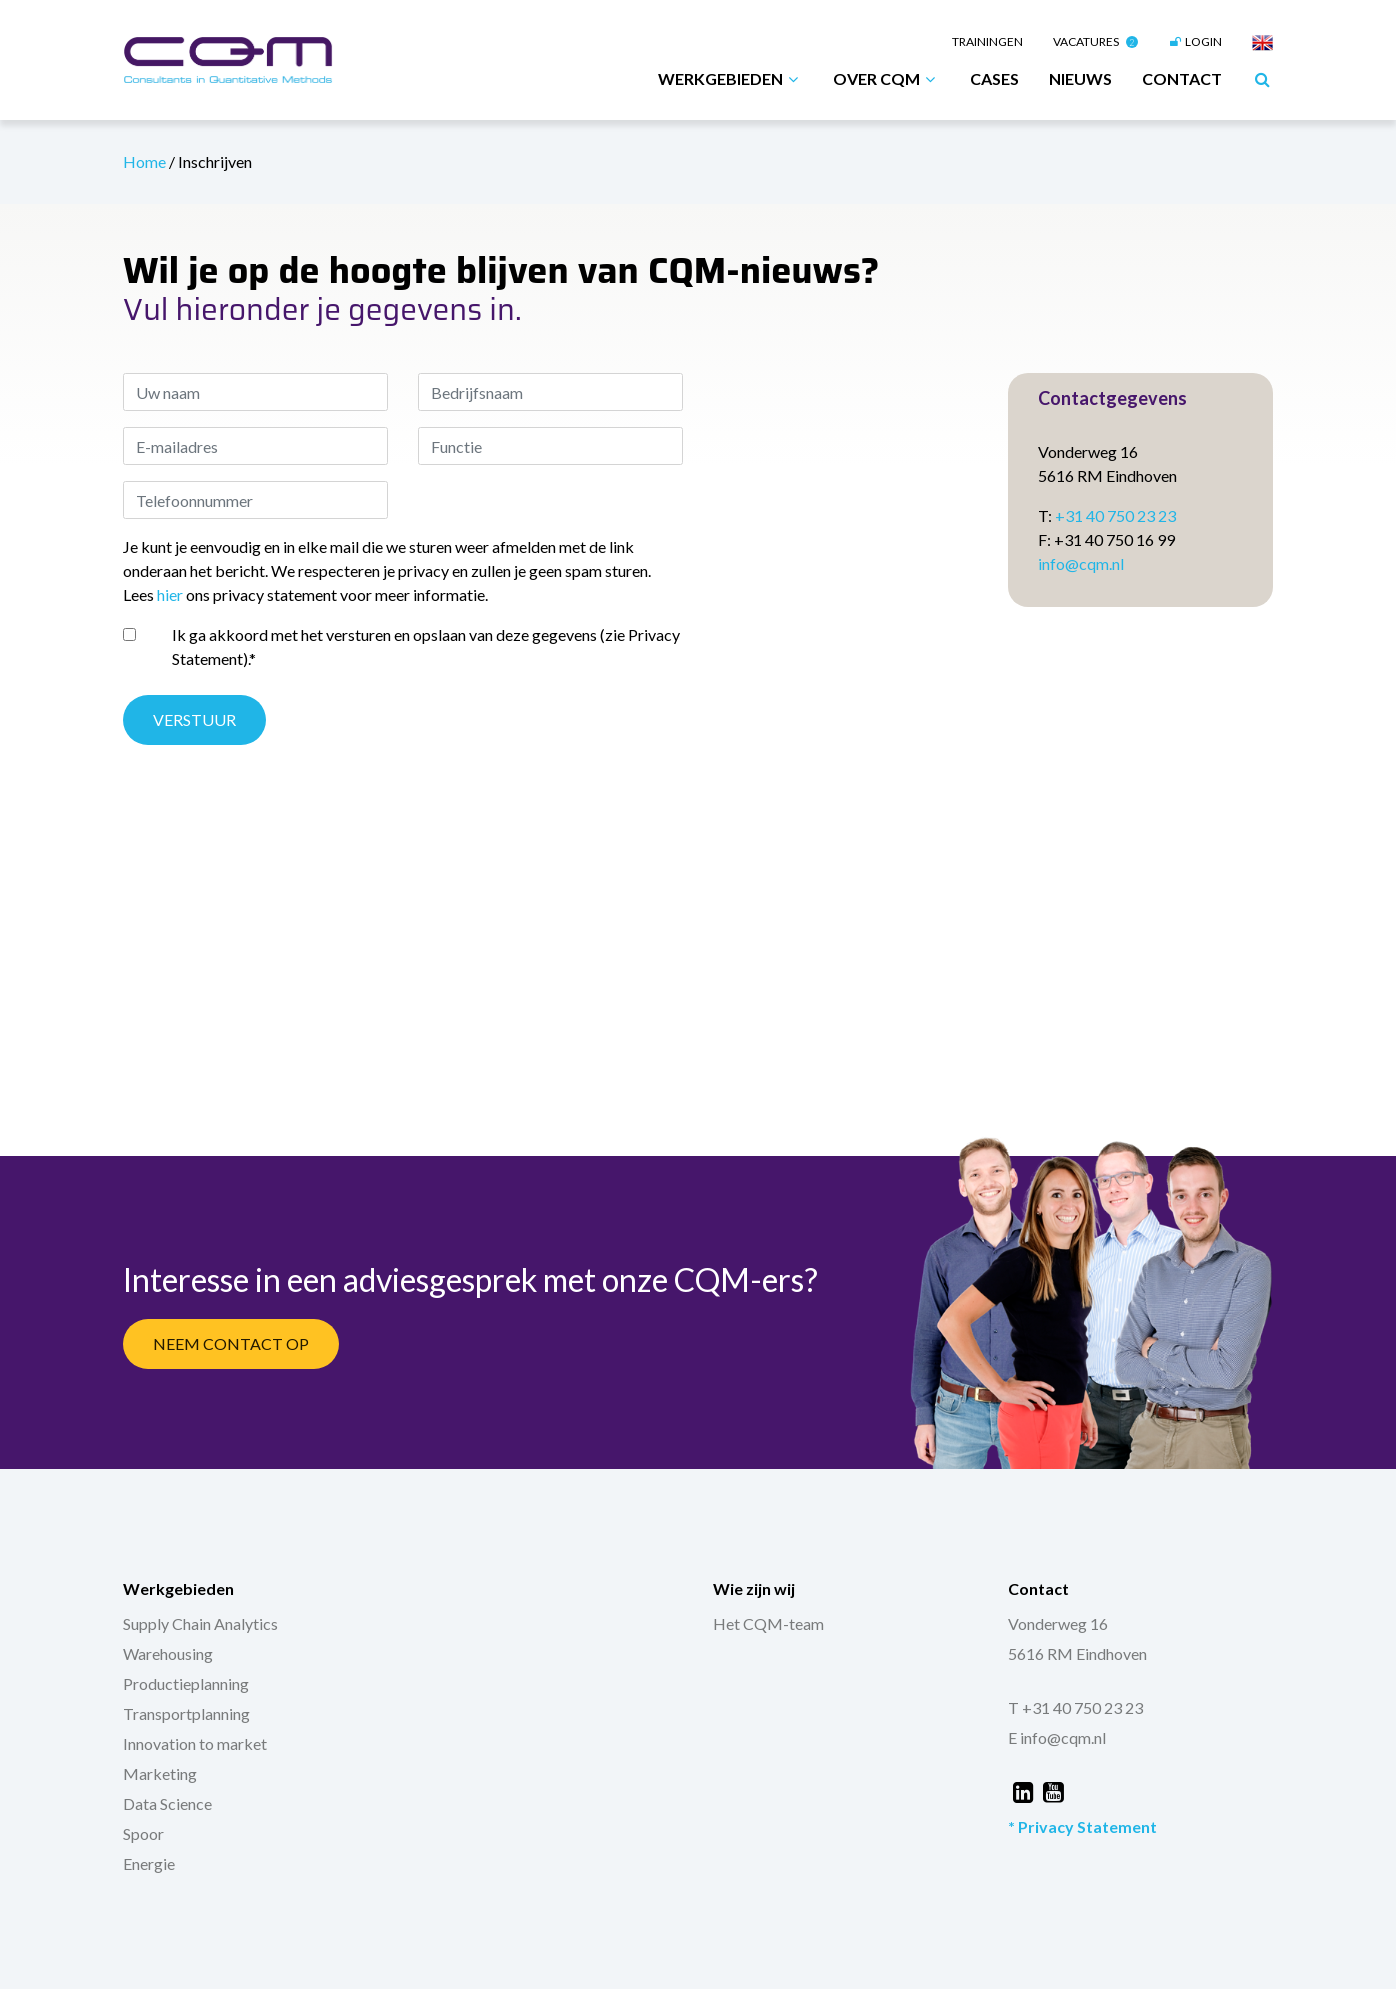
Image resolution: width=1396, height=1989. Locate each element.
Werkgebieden (730, 79)
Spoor (143, 1833)
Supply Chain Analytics (200, 1623)
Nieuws (1080, 78)
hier (170, 594)
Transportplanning (186, 1713)
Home (146, 161)
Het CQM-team (768, 1623)
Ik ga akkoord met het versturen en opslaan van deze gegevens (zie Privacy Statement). (426, 646)
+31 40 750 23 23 (1115, 515)
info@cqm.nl (1081, 563)
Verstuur (194, 719)
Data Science (167, 1803)
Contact (1182, 78)
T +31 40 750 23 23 (1075, 1707)
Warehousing (168, 1653)
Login (1195, 41)
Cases (994, 78)
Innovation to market (195, 1743)
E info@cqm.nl (1057, 1737)
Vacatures (1095, 41)
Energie (149, 1863)
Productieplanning (186, 1683)
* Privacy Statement (1082, 1826)
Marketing (160, 1773)
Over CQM (886, 79)
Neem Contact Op (231, 1343)
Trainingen (987, 41)
